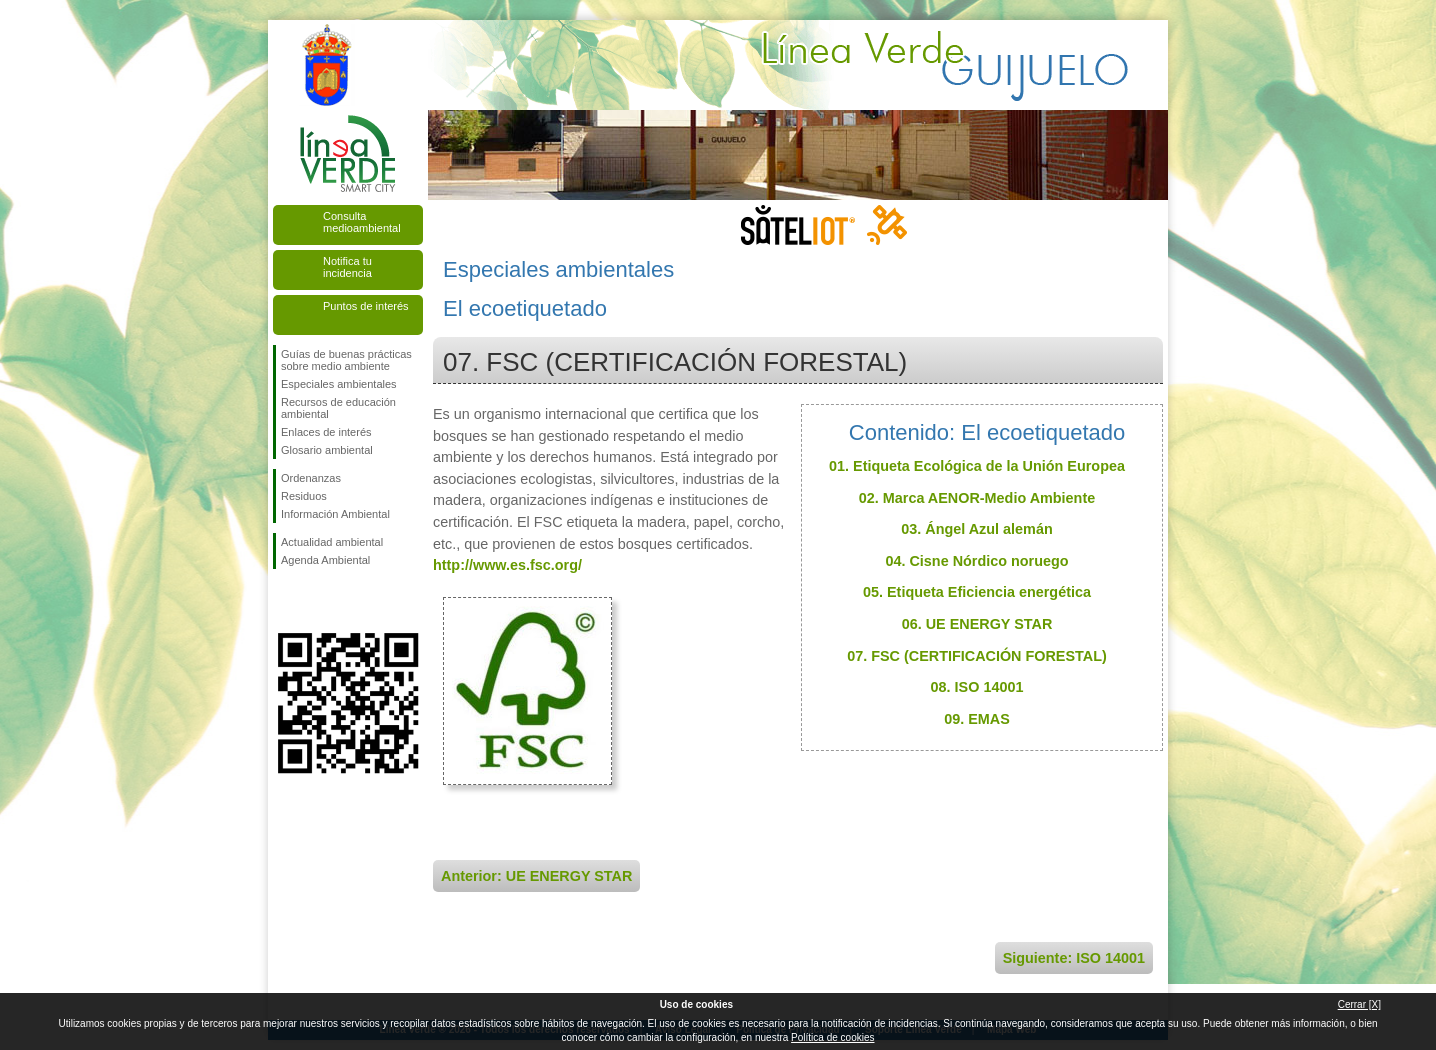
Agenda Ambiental (325, 560)
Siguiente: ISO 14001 (1074, 958)
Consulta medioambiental (362, 222)
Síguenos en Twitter (318, 601)
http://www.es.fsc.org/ (507, 565)
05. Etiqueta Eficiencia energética (977, 592)
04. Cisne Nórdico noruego (976, 561)
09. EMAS (977, 719)
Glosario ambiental (327, 450)
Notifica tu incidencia (347, 267)
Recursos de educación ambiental (338, 408)
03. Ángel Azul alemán (976, 529)
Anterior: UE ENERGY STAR (536, 876)
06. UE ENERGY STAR (977, 624)
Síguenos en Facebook (285, 601)
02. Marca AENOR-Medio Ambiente (977, 498)
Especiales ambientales (339, 384)
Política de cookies (832, 1037)
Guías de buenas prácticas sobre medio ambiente (346, 360)
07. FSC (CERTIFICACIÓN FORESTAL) (977, 656)
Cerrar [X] (1359, 1004)
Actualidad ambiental (332, 542)
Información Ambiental (335, 514)
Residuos (304, 496)
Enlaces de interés (326, 432)
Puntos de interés (366, 306)
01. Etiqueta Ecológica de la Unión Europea (977, 466)
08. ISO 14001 (977, 687)
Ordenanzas (311, 478)
